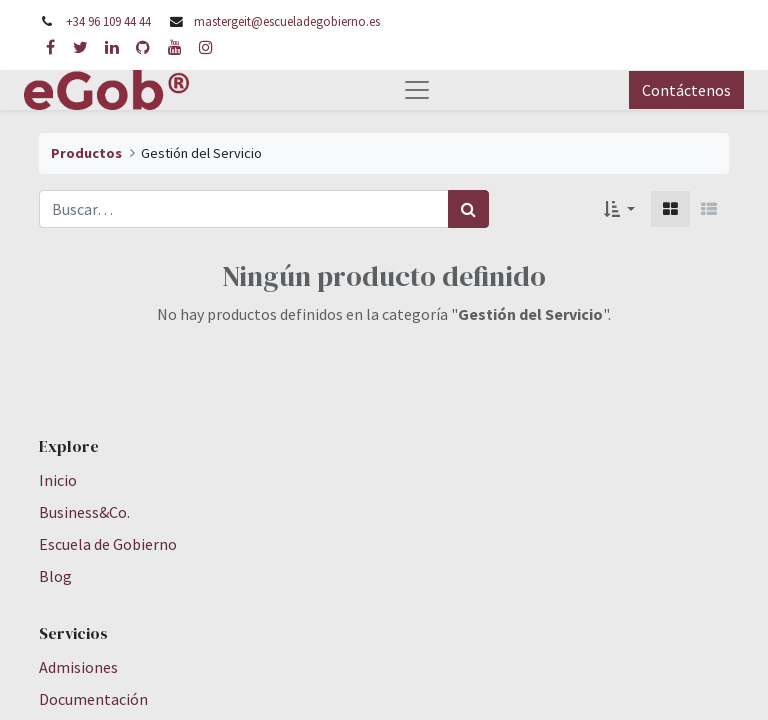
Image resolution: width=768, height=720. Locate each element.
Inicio (58, 480)
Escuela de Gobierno (108, 544)
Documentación (93, 699)
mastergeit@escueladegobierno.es (287, 21)
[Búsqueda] (468, 209)
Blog (55, 576)
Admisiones (78, 667)
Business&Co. (84, 512)
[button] (619, 209)
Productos (86, 153)
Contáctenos (686, 90)
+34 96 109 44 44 (108, 21)
